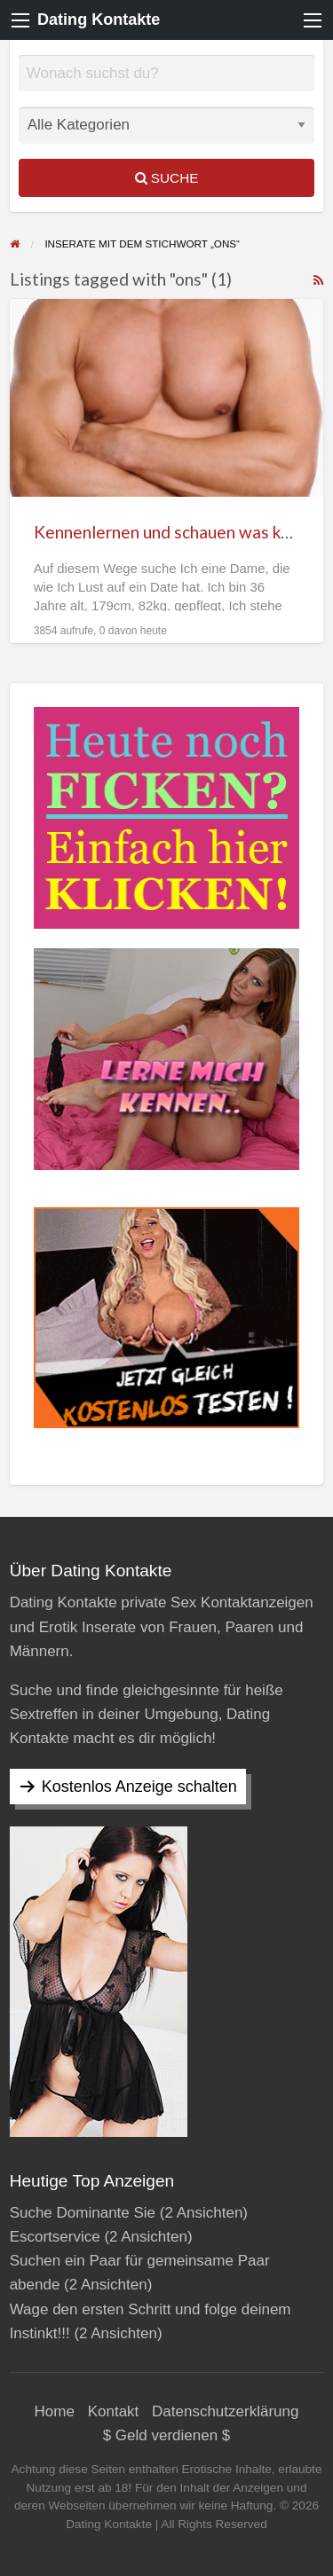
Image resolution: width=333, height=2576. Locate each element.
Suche (167, 177)
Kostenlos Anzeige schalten (139, 1786)
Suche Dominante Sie (82, 2212)
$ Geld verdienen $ (167, 2435)
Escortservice (55, 2236)
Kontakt (113, 2411)
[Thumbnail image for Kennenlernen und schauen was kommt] (167, 398)
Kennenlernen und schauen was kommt (180, 532)
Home (55, 2411)
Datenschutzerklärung (225, 2411)
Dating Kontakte (98, 19)
